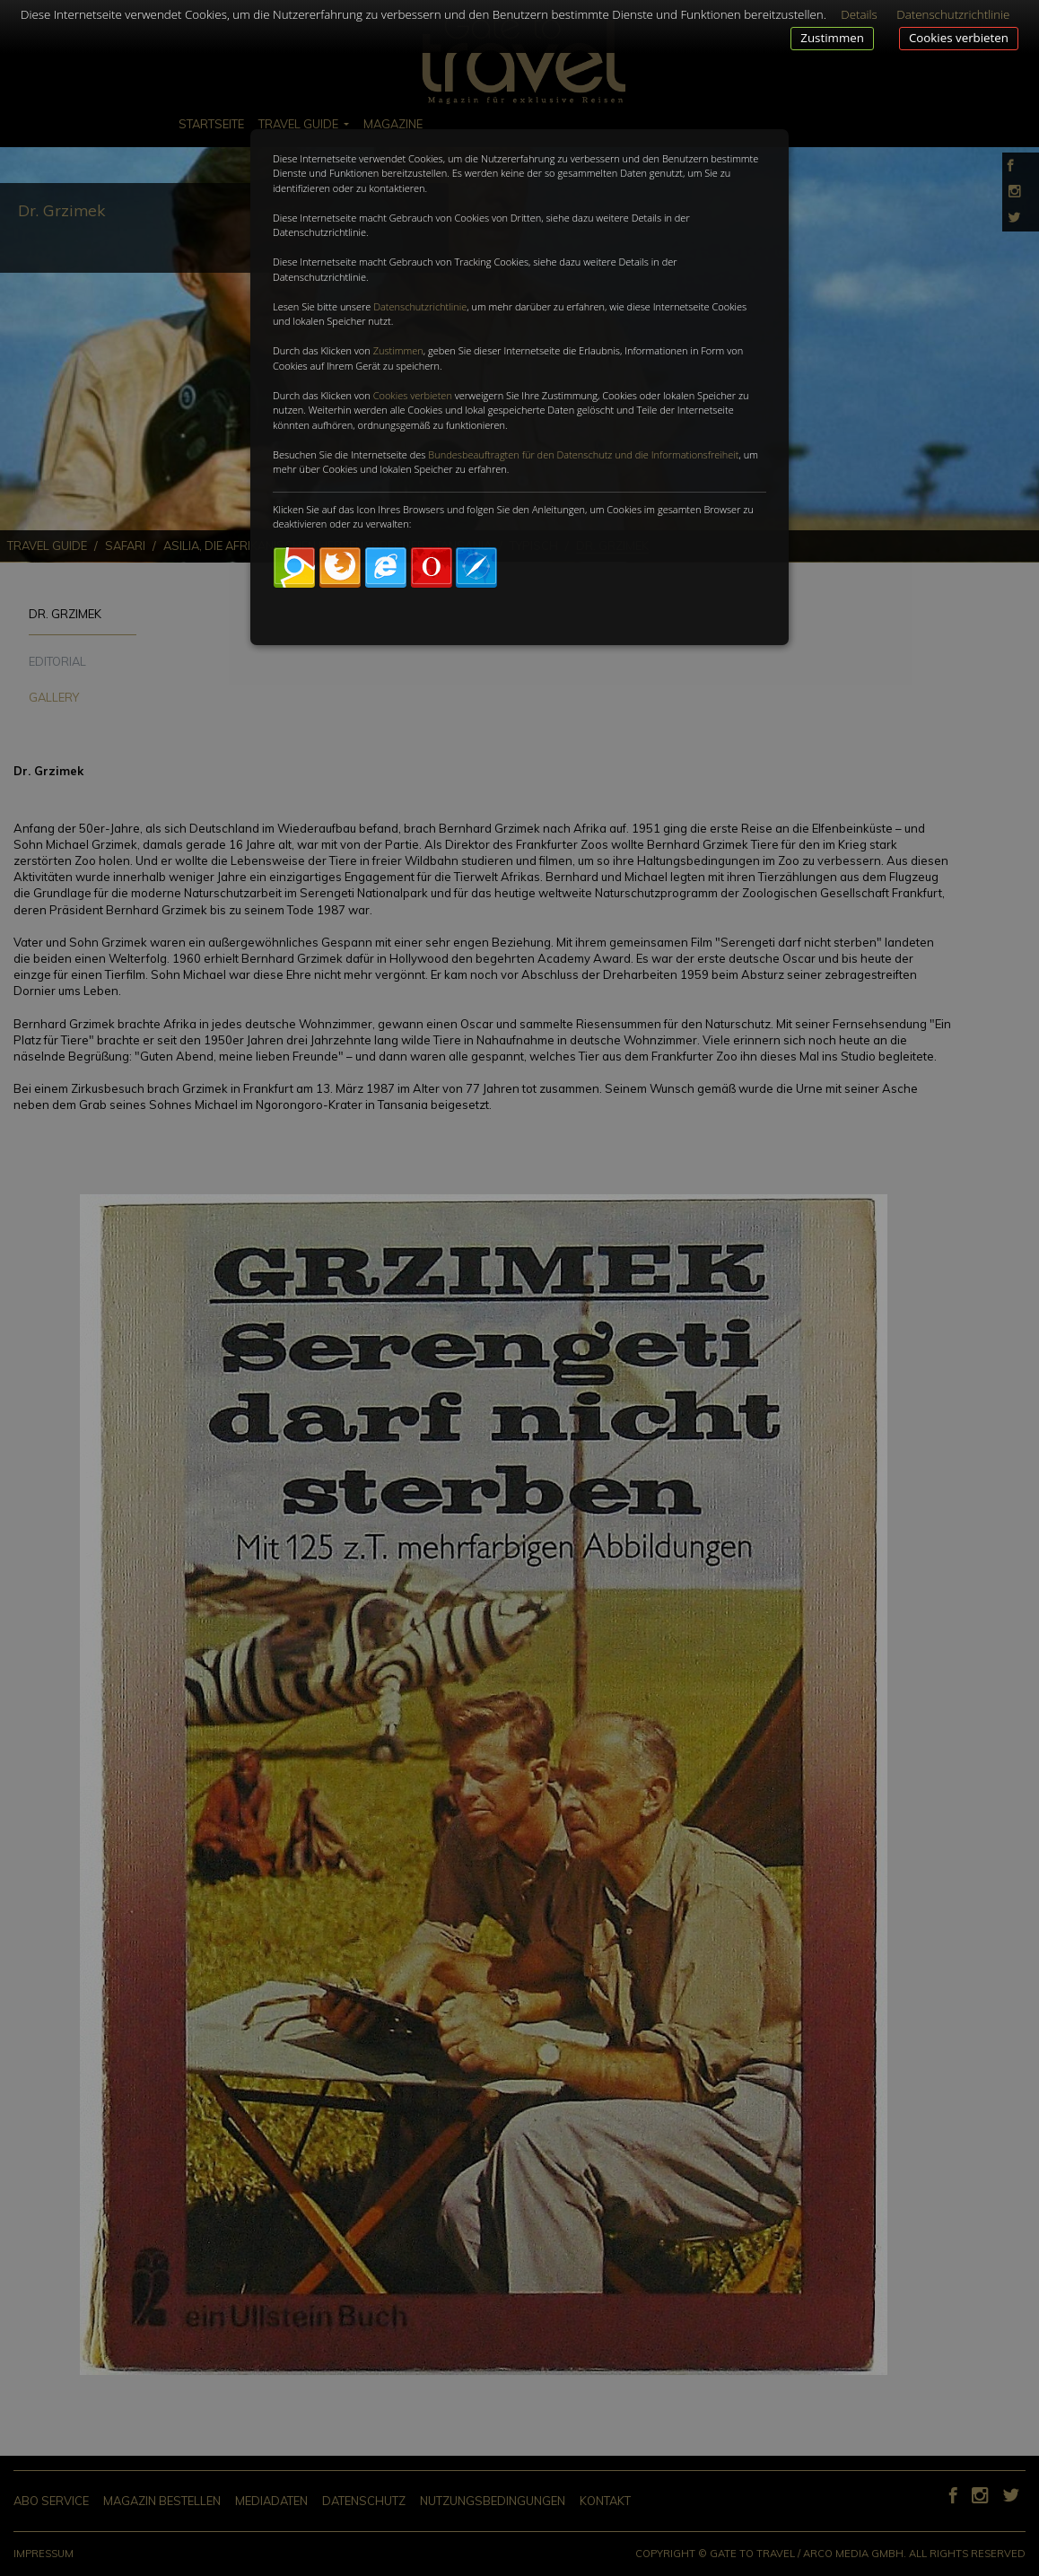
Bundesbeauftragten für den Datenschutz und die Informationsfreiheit (583, 454)
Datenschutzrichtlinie (420, 306)
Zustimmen (832, 38)
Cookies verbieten (958, 38)
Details (859, 14)
